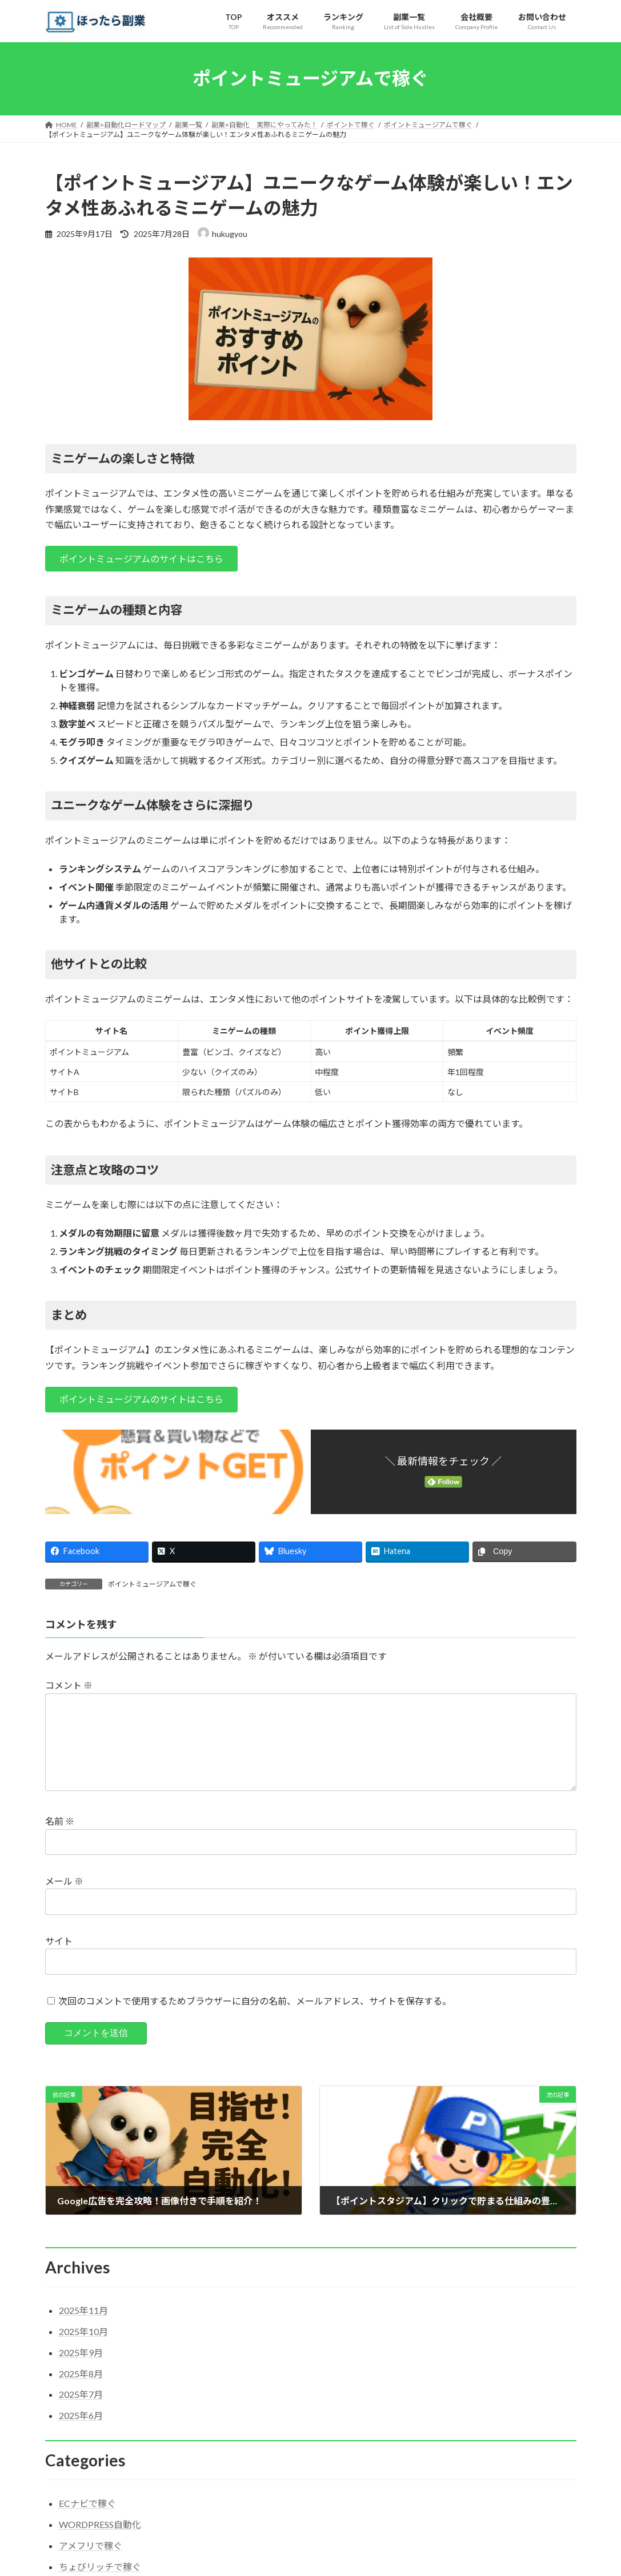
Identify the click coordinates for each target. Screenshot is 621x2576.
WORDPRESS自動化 (100, 2542)
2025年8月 (81, 2391)
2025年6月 (81, 2433)
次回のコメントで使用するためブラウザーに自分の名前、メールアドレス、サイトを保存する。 (254, 2019)
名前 (59, 1839)
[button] (141, 558)
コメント (69, 1685)
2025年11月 (83, 2328)
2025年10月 (83, 2349)
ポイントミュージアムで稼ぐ (152, 1584)
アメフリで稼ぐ (90, 2563)
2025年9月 (81, 2370)
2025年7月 (81, 2412)
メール (64, 1899)
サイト (59, 1959)
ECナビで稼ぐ (87, 2521)
